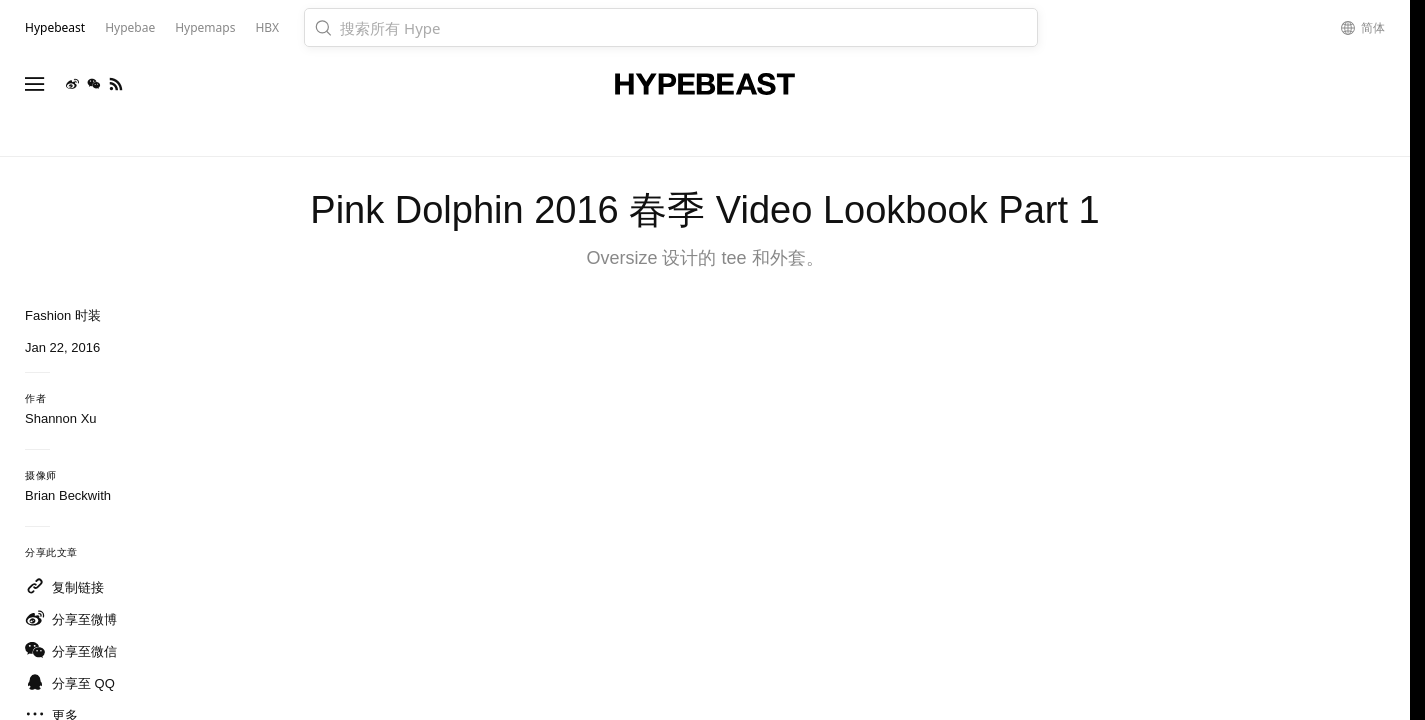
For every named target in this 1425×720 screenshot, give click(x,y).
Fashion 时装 (63, 315)
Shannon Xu (61, 418)
